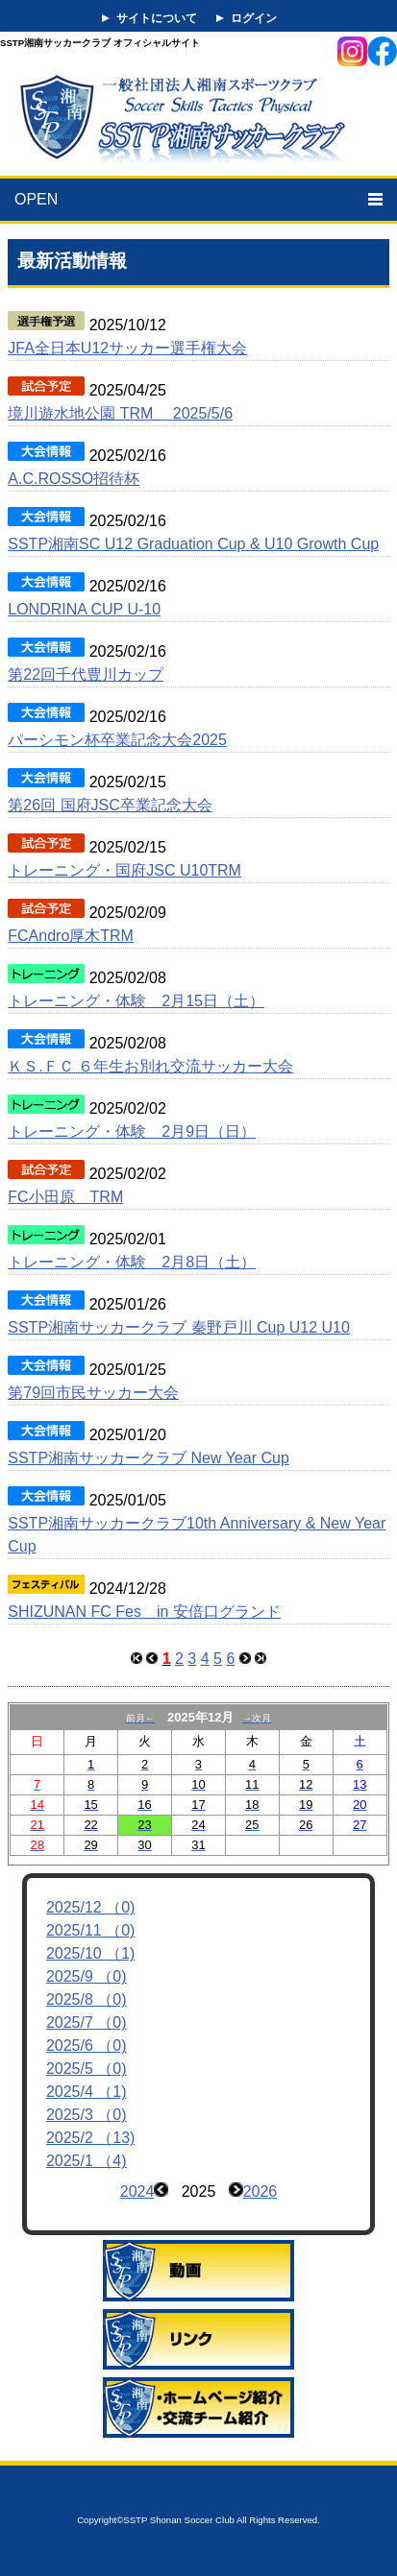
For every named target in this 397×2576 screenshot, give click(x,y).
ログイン (254, 18)
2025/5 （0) (86, 2068)
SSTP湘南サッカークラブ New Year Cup (148, 1458)
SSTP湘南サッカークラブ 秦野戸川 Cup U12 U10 (179, 1327)
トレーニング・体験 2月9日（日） (132, 1131)
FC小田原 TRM (65, 1197)
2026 (260, 2191)
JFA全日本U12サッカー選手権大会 (127, 348)
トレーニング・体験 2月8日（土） (132, 1262)
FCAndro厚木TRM (71, 935)
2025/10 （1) (91, 1953)
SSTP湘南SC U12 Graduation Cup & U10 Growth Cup (193, 544)
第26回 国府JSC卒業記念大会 (109, 805)
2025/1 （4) (86, 2161)
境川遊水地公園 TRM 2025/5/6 (120, 413)
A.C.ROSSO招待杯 (73, 478)
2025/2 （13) (91, 2138)
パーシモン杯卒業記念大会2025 (117, 740)
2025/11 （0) (91, 1930)
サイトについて (156, 18)
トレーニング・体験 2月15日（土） (136, 1001)
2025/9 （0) (86, 1976)
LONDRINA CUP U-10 (84, 609)
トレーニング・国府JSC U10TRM (124, 870)
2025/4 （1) (86, 2091)
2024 (137, 2191)
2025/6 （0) (86, 2045)
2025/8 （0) (86, 1999)
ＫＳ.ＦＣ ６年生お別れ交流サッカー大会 (150, 1066)
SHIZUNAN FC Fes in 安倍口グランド (144, 1611)
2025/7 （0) (86, 2022)
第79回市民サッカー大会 (93, 1392)
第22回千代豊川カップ (85, 674)
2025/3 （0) (86, 2115)
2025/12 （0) (91, 1907)
